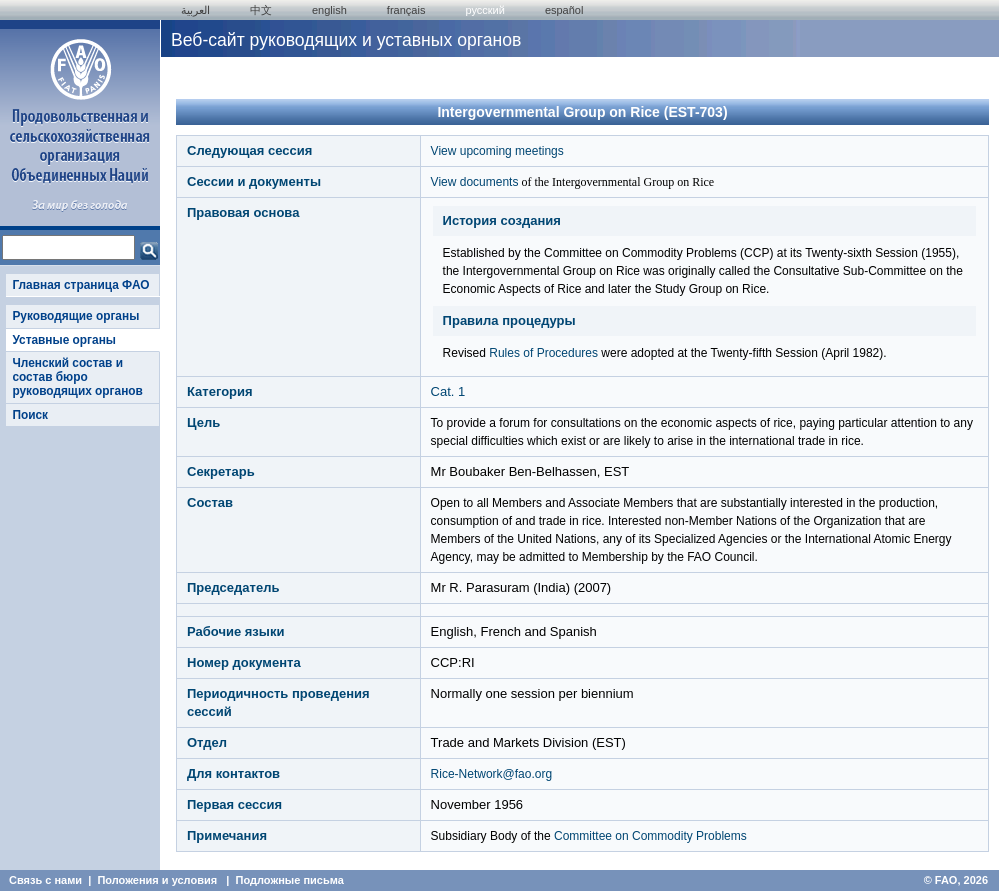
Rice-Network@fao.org (492, 774)
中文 (261, 10)
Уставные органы (64, 340)
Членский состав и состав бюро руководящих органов (77, 377)
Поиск (30, 415)
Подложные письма (290, 880)
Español (564, 10)
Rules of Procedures (543, 353)
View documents (475, 182)
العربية (195, 10)
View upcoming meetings (497, 151)
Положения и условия (157, 880)
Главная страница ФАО (80, 285)
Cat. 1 (448, 391)
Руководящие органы (75, 316)
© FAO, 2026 (956, 880)
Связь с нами (45, 880)
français (406, 10)
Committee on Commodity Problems (650, 836)
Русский (484, 10)
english (329, 10)
